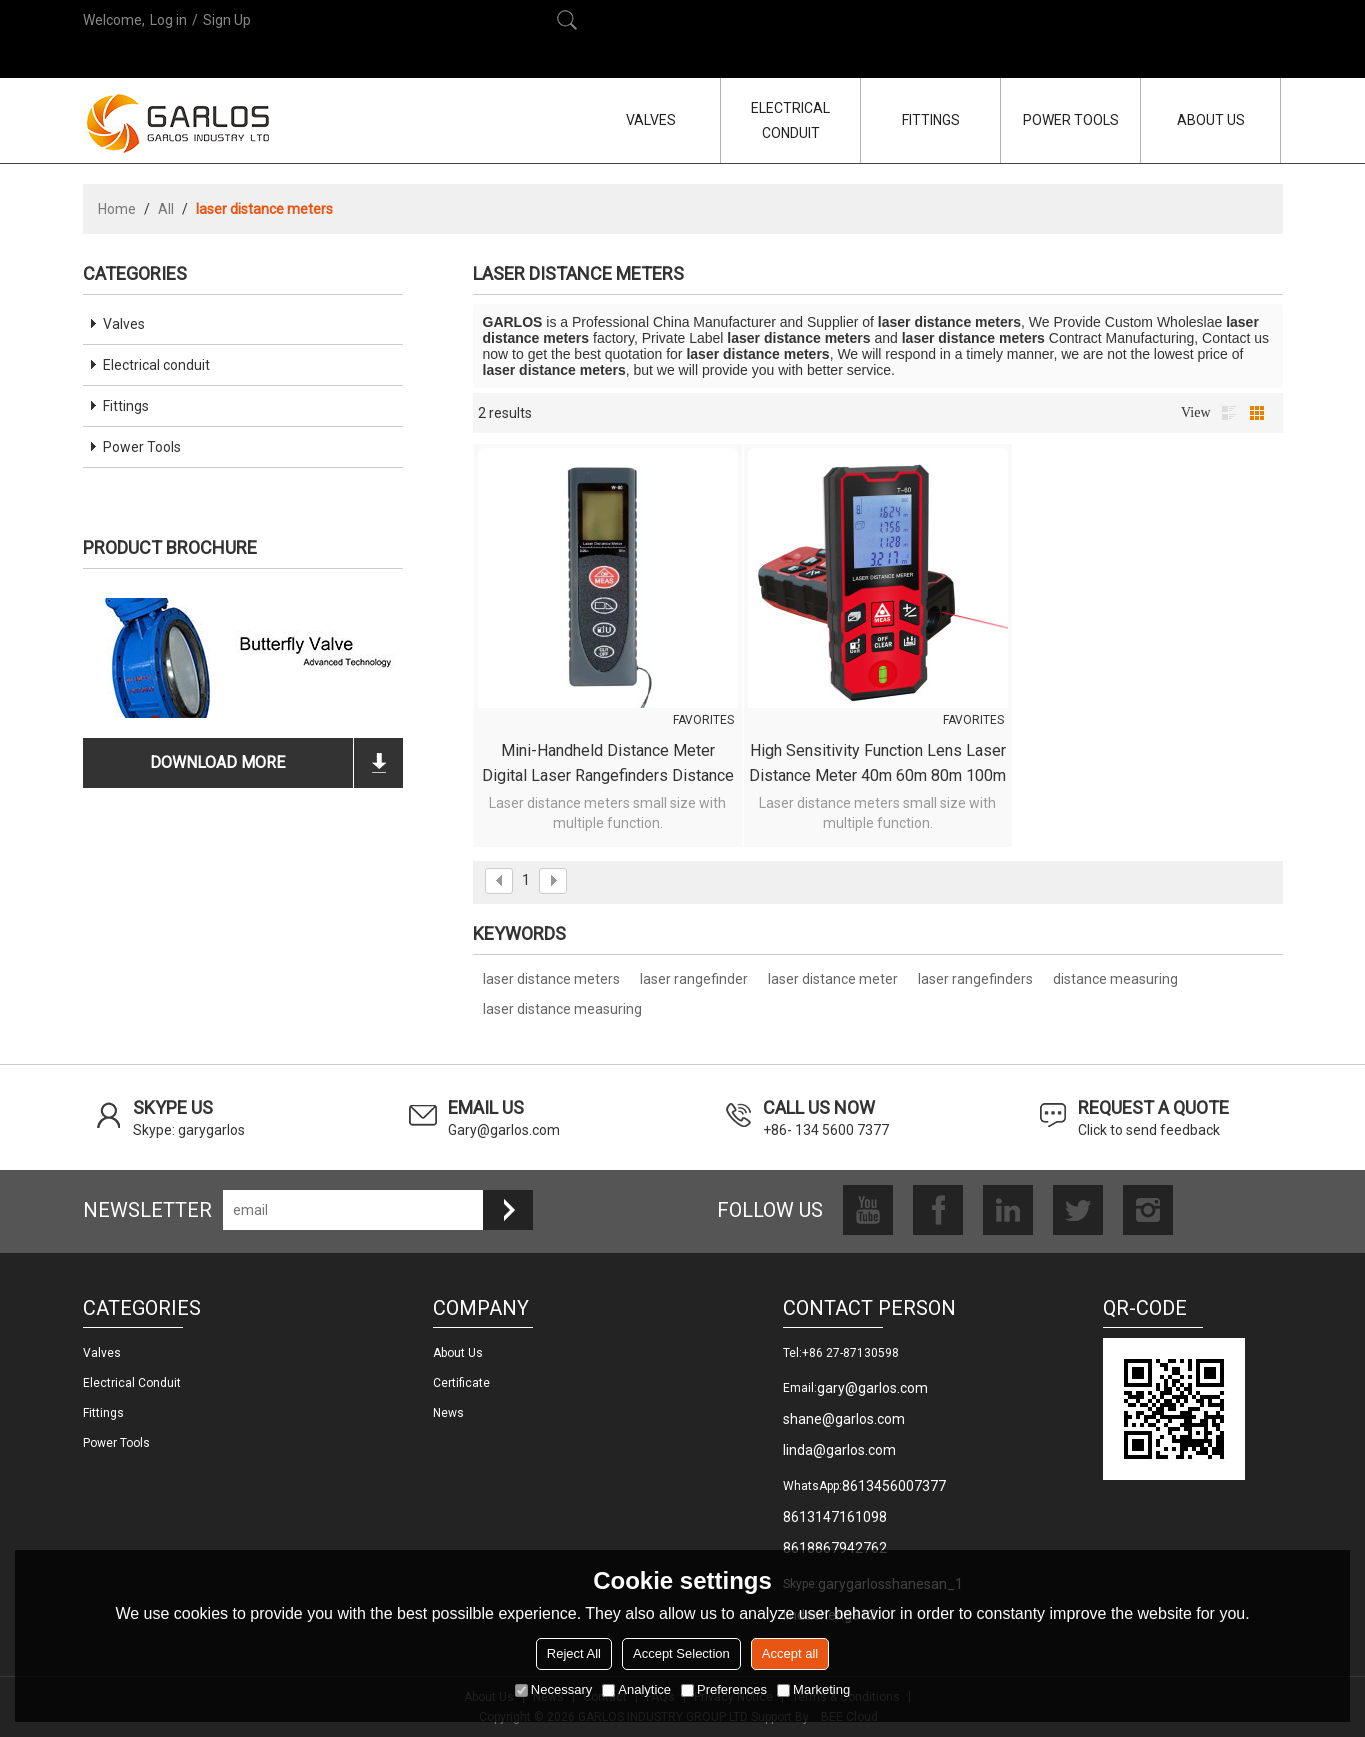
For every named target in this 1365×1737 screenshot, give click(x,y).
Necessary (553, 1689)
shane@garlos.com (844, 1419)
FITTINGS (931, 120)
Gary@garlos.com (504, 1130)
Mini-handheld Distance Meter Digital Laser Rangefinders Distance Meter (608, 764)
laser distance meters (551, 979)
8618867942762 (835, 1548)
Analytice (636, 1689)
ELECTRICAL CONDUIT (790, 120)
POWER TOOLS (1071, 120)
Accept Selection (681, 1653)
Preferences (724, 1689)
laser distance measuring (562, 1009)
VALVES (651, 120)
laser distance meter (833, 979)
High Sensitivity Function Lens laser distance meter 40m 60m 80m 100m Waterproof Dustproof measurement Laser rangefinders (877, 764)
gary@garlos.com (872, 1388)
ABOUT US (1211, 120)
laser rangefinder (694, 979)
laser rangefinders (975, 979)
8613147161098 (835, 1517)
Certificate (461, 1383)
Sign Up (227, 20)
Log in (168, 20)
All (166, 209)
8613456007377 (894, 1486)
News (448, 1413)
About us (458, 1353)
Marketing (813, 1689)
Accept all (790, 1653)
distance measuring (1115, 979)
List (1229, 413)
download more (217, 762)
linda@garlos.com (839, 1450)
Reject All (574, 1653)
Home (117, 209)
